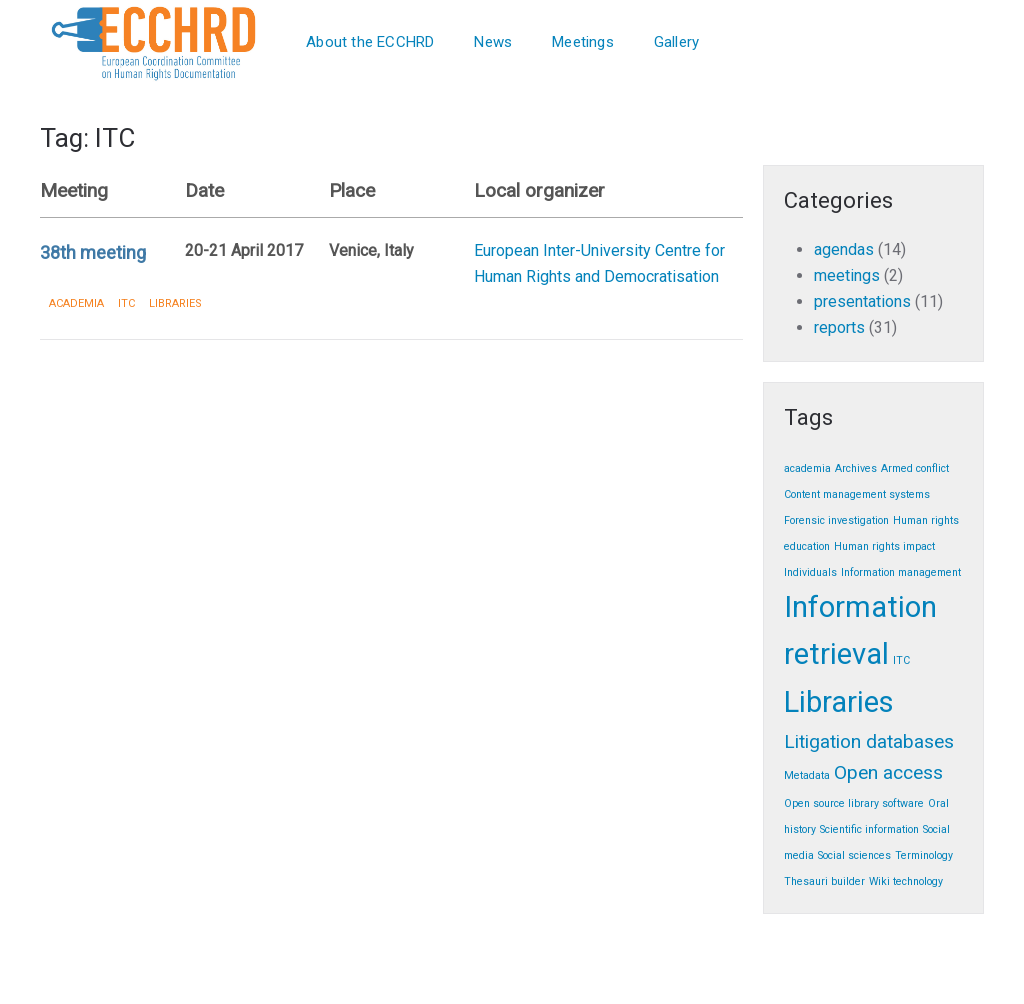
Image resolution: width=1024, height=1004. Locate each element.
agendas (844, 249)
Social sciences (854, 855)
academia (76, 303)
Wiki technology (906, 881)
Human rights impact (884, 546)
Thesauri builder (824, 881)
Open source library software (854, 803)
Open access (888, 772)
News (493, 42)
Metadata (807, 775)
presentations (862, 301)
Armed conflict (915, 468)
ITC (126, 303)
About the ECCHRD (370, 42)
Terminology (924, 855)
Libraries (175, 303)
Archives (856, 468)
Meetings (583, 42)
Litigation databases (869, 741)
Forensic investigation (836, 520)
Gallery (676, 42)
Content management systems (857, 494)
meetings (847, 275)
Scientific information (869, 829)
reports (839, 327)
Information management (901, 572)
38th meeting (93, 252)
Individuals (810, 572)
